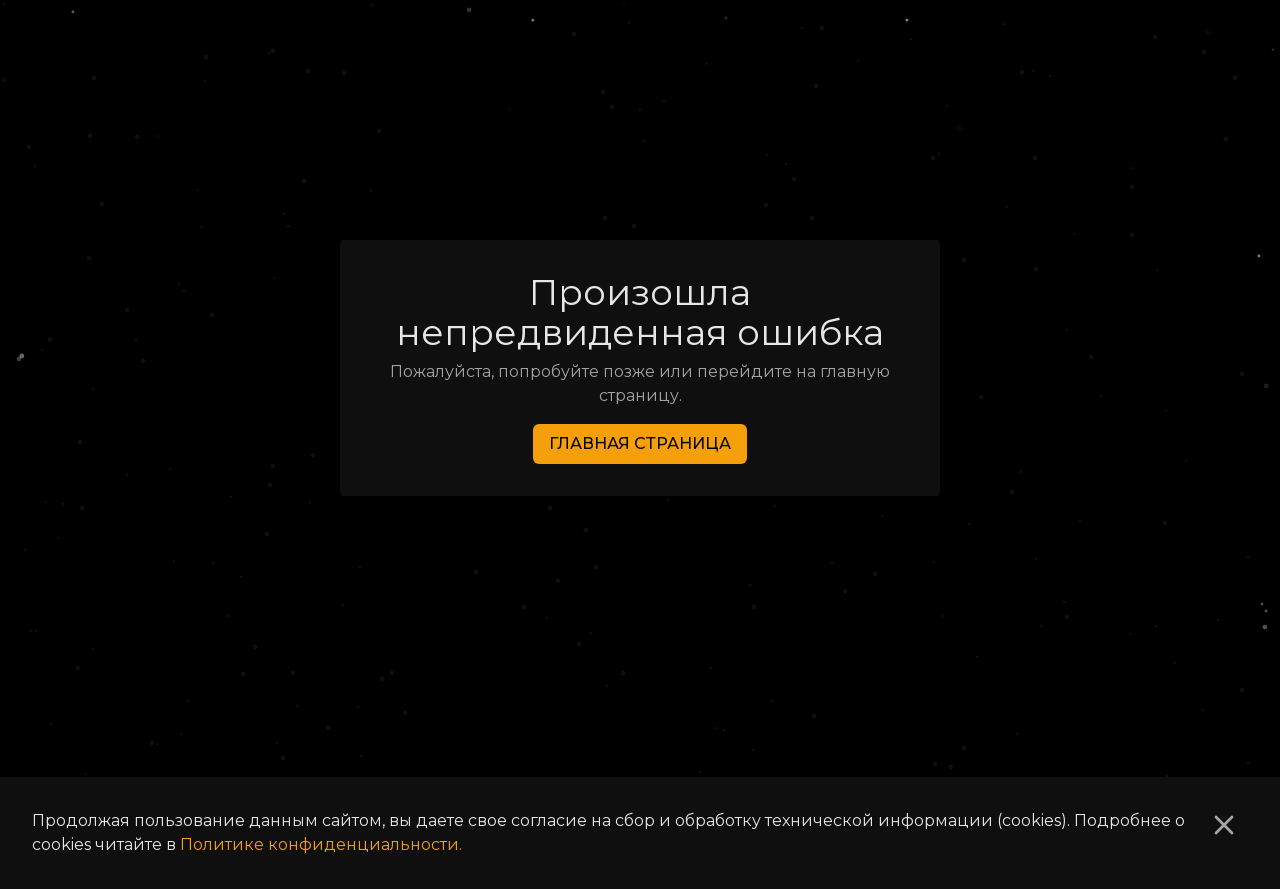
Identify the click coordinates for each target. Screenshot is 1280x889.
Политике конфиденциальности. (321, 844)
